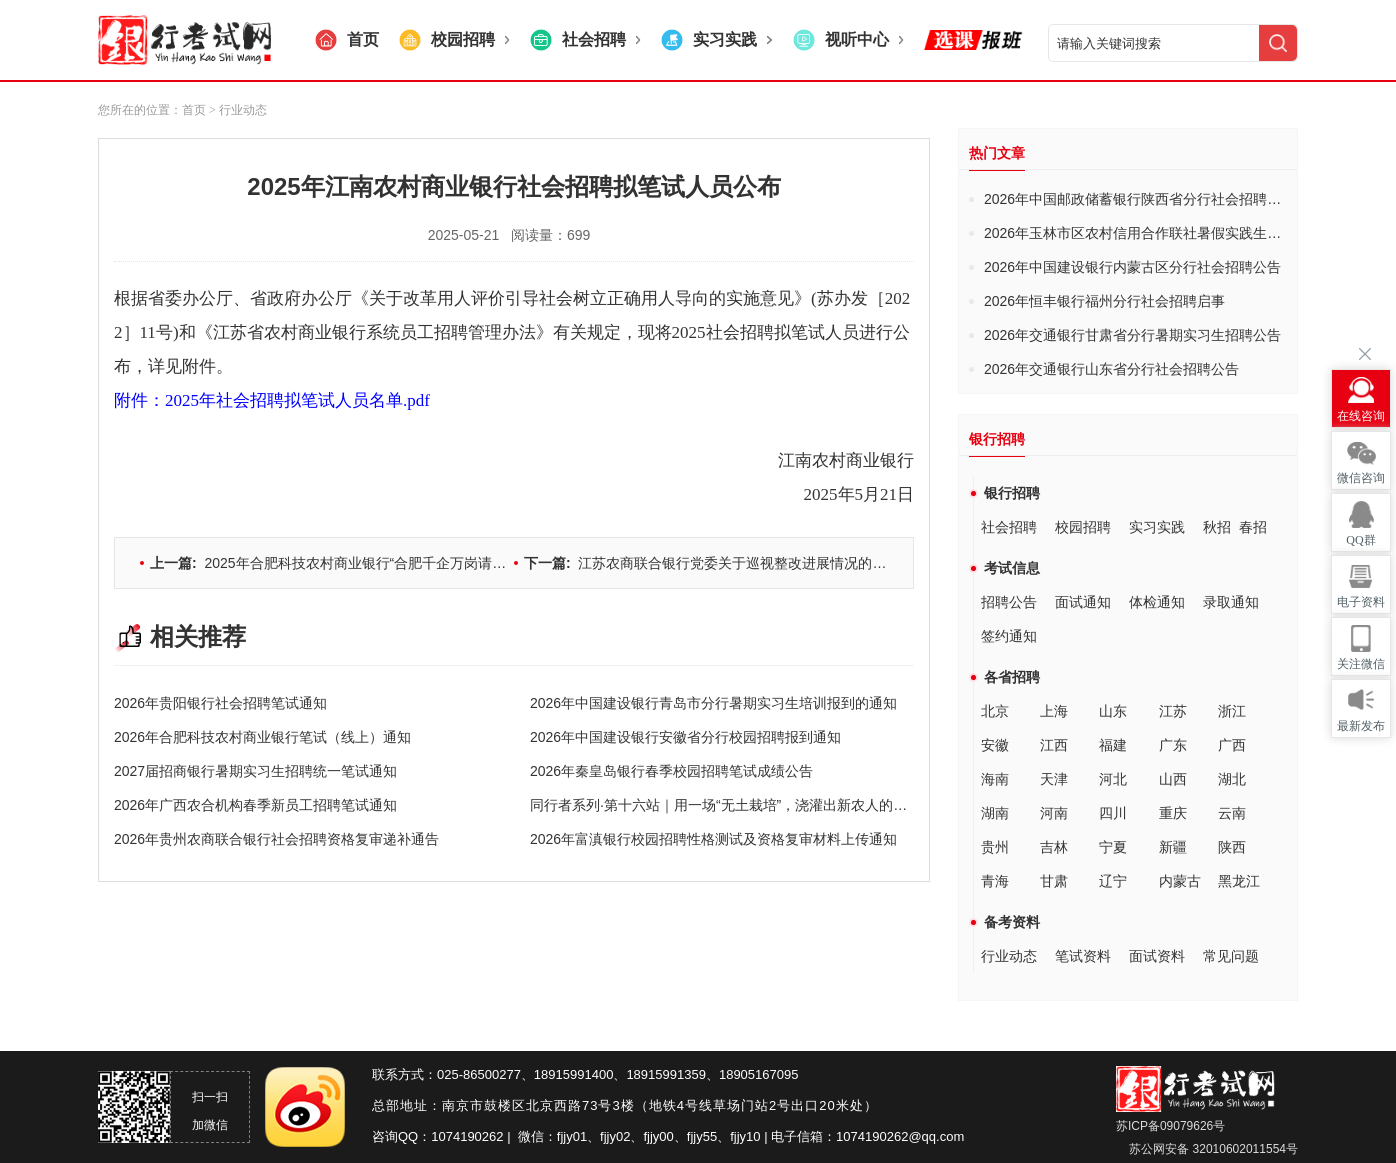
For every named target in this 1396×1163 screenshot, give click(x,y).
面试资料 (1157, 956)
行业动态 (1009, 956)
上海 (1054, 711)
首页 (194, 110)
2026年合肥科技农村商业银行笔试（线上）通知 (262, 737)
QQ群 (1360, 540)
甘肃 (1054, 881)
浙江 (1232, 711)
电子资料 (1361, 602)
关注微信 (1361, 664)
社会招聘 (1009, 527)
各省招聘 (1012, 677)
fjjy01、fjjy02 (594, 1136)
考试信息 (1012, 568)
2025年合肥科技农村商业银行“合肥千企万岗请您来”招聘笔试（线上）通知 (407, 563)
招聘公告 (1009, 602)
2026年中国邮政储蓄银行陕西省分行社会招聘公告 (1139, 199)
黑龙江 (1239, 881)
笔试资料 (1083, 956)
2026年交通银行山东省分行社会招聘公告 (1111, 369)
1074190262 (467, 1136)
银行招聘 (1012, 493)
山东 (1113, 711)
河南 (1054, 813)
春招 (1253, 527)
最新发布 (1361, 726)
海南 (995, 779)
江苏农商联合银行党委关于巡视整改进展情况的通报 (712, 563)
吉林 (1054, 847)
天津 (1054, 779)
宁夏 (1113, 847)
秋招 (1217, 527)
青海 (995, 881)
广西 (1232, 745)
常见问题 (1231, 956)
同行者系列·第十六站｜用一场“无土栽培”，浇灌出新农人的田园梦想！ (746, 805)
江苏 (1173, 711)
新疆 (1173, 847)
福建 (1113, 745)
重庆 (1173, 813)
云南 (1232, 813)
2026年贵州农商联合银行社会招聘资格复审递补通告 (276, 839)
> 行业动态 (238, 110)
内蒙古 (1180, 881)
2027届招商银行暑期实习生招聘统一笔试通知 (255, 771)
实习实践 (1157, 527)
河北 (1113, 779)
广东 (1173, 745)
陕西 (1232, 847)
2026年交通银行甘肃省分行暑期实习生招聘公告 (1132, 335)
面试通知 (1083, 602)
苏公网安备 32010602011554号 (1212, 1149)
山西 (1173, 779)
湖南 (995, 813)
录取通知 (1231, 602)
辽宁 (1113, 881)
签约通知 (1009, 636)
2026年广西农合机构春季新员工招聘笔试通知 (255, 805)
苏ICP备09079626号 (1170, 1126)
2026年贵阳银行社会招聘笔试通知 (220, 703)
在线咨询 (1361, 416)
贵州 (995, 847)
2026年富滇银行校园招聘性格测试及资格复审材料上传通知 (713, 839)
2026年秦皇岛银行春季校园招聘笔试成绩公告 (671, 771)
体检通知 (1157, 602)
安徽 (995, 745)
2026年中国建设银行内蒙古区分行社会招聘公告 (1132, 267)
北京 (995, 711)
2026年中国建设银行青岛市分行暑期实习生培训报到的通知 (713, 703)
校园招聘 (1083, 527)
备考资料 (1012, 922)
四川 (1113, 813)
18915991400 (574, 1074)
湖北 (1232, 779)
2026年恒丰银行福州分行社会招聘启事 (1104, 301)
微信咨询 (1361, 478)
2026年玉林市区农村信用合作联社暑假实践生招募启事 (1153, 233)
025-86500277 (479, 1074)
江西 (1054, 745)
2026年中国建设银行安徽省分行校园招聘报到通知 (685, 737)
